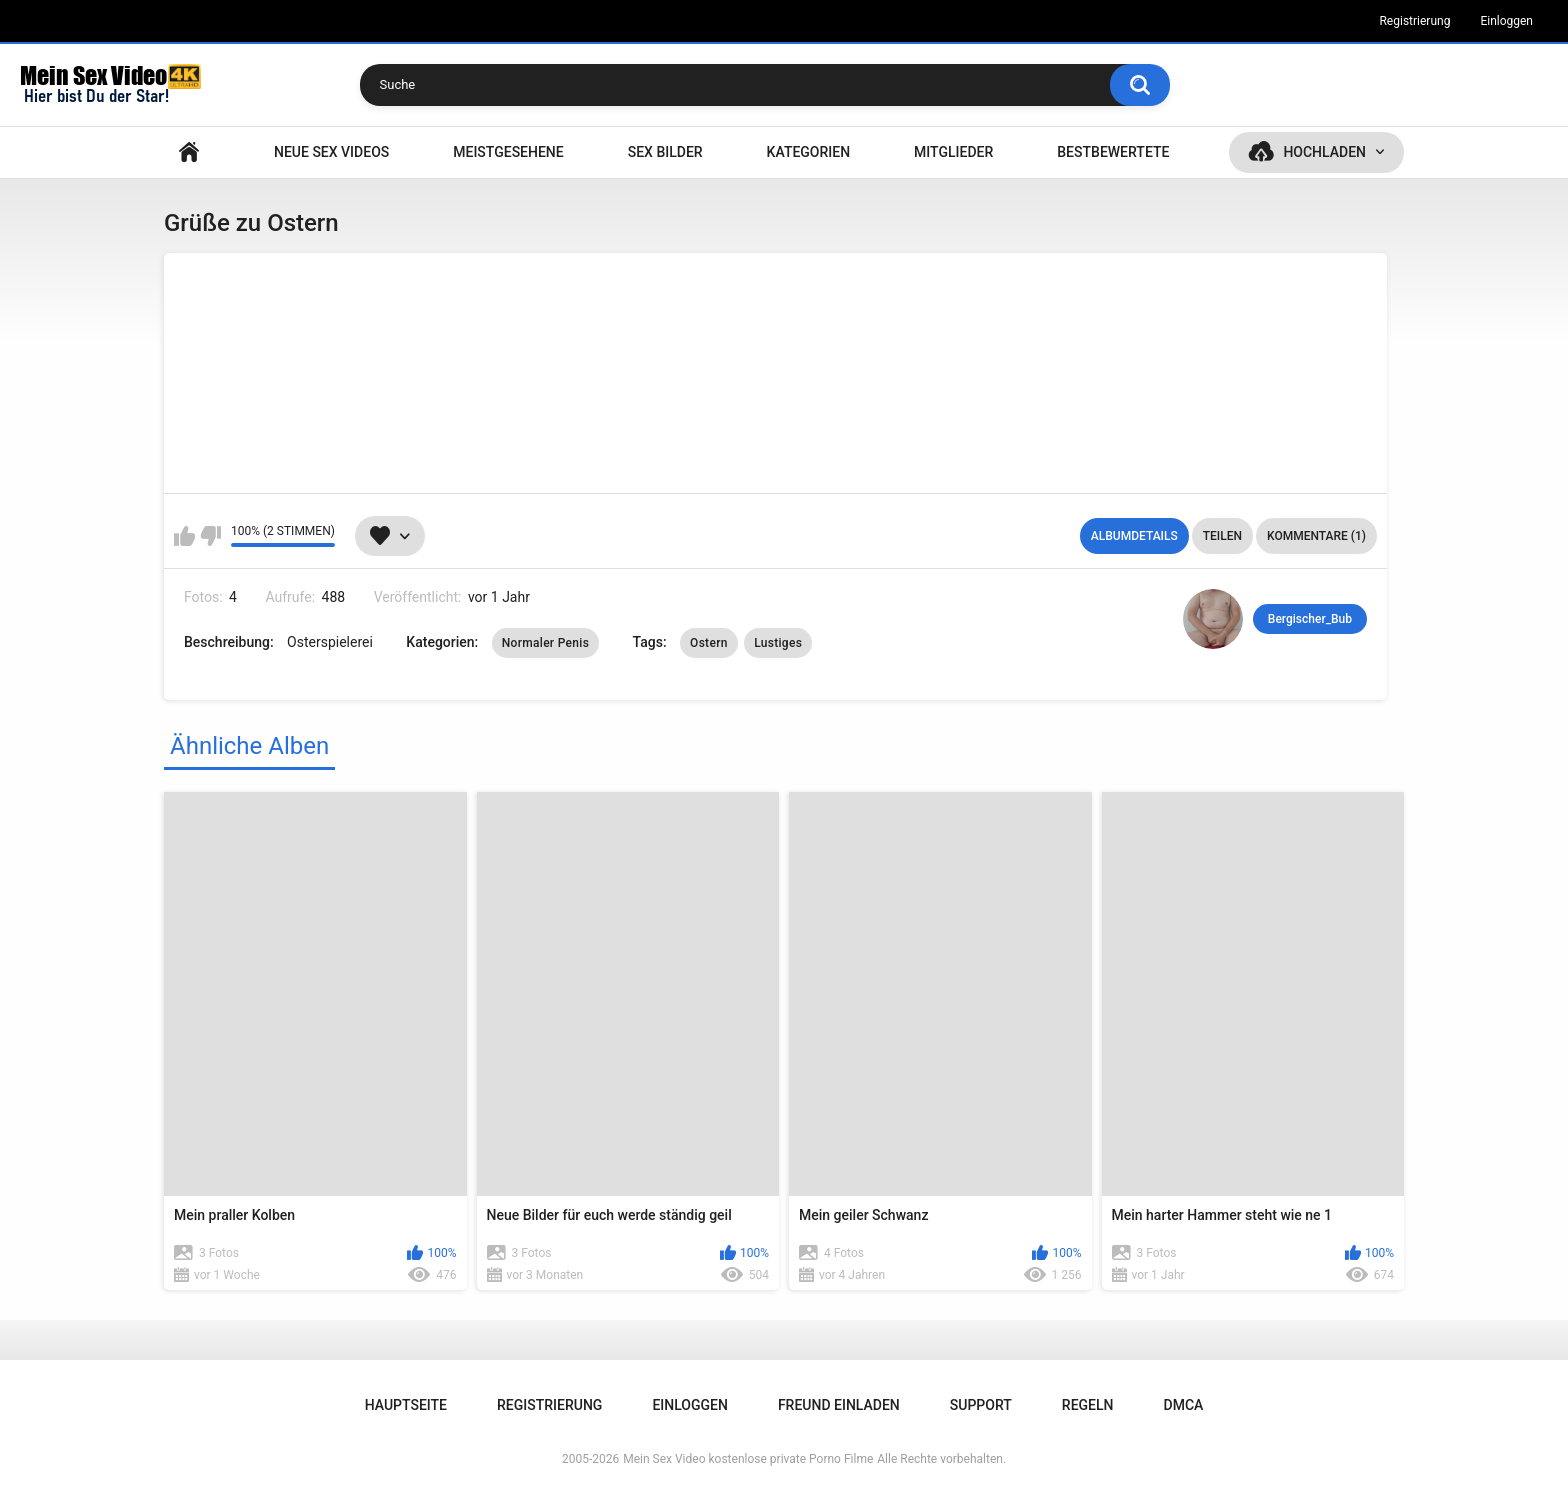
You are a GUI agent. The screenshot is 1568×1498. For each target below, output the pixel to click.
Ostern (709, 643)
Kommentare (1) (1316, 536)
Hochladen (1324, 152)
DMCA (1184, 1405)
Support (981, 1405)
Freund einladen (839, 1405)
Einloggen (1506, 21)
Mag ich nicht (210, 536)
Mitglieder (953, 152)
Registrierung (1414, 21)
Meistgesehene (508, 152)
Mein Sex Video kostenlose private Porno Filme (748, 1459)
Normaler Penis (545, 643)
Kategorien (809, 152)
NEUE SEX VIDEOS (331, 152)
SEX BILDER (665, 152)
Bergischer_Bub (1310, 619)
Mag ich (184, 536)
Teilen (1222, 536)
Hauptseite (189, 152)
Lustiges (778, 643)
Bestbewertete (1113, 152)
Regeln (1088, 1405)
